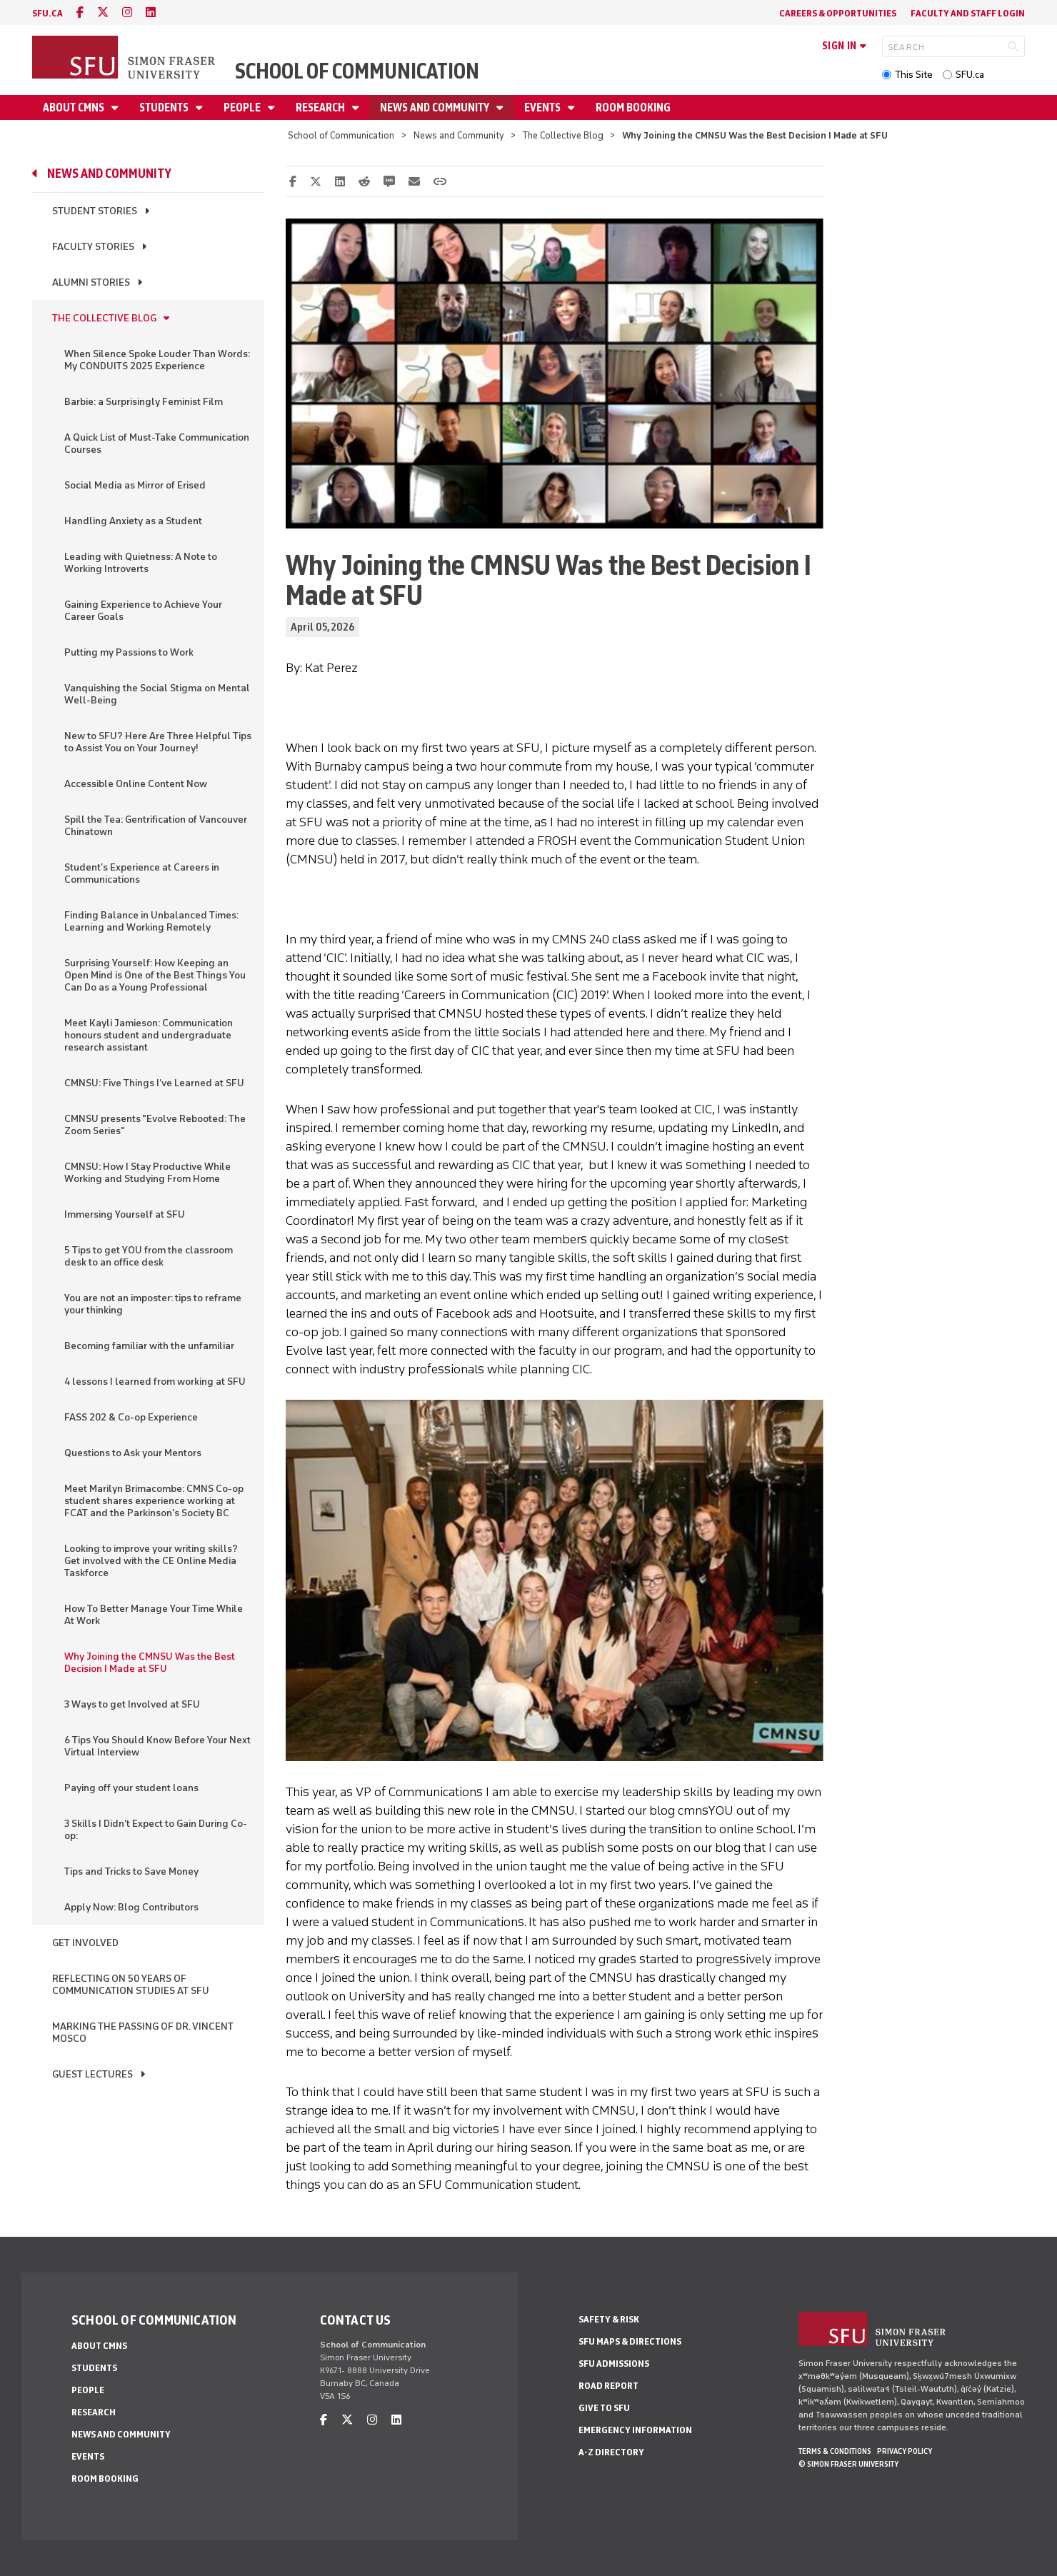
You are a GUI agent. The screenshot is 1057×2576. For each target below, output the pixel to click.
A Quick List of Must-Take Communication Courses (156, 443)
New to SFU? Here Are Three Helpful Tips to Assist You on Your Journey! (157, 742)
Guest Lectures (92, 2074)
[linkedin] (151, 12)
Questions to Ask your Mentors (132, 1453)
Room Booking (633, 107)
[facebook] (80, 12)
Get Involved (85, 1943)
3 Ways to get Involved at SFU (132, 1704)
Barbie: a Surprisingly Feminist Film (143, 402)
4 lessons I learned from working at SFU (155, 1381)
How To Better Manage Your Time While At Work (153, 1615)
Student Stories (94, 211)
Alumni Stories (91, 282)
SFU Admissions (613, 2363)
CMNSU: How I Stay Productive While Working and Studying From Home (147, 1173)
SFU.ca (970, 75)
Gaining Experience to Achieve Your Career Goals (143, 610)
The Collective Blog (563, 135)
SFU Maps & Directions (629, 2341)
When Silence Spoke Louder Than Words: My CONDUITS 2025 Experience (157, 360)
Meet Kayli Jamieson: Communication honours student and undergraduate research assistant (148, 1035)
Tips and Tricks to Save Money (131, 1871)
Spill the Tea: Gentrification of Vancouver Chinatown (155, 825)
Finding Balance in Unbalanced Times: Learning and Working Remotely (151, 921)
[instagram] (127, 12)
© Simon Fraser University (848, 2464)
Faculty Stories (93, 247)
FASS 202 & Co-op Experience (131, 1417)
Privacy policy (904, 2451)
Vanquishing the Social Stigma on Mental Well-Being (157, 694)
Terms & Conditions (834, 2451)
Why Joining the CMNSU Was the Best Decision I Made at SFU (149, 1662)
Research (321, 107)
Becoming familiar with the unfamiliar (149, 1346)
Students (165, 107)
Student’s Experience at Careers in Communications (141, 873)
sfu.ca (47, 13)
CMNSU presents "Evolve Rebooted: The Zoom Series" (155, 1125)
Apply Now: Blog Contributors (131, 1907)
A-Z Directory (611, 2452)
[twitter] (103, 12)
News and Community (435, 107)
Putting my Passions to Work (129, 652)
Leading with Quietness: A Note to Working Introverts (140, 563)
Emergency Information (635, 2430)
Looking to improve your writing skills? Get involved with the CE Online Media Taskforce (151, 1561)
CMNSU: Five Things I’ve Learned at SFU (154, 1083)
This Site (914, 75)
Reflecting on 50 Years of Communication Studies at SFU (130, 1985)
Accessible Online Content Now (135, 784)
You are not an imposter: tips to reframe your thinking (152, 1304)
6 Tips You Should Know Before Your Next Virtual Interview (157, 1746)
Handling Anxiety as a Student (133, 521)
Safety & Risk (608, 2319)
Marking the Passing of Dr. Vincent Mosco (143, 2032)
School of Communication (357, 71)
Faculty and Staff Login (968, 13)
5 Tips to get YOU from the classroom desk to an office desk (148, 1256)
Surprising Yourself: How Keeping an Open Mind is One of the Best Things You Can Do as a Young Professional (155, 975)
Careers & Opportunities (837, 13)
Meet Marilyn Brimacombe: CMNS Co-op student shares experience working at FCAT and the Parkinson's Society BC (154, 1501)
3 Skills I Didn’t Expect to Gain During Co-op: (155, 1830)
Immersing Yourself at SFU (124, 1214)
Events (543, 107)
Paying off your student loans (131, 1788)
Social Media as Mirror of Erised (135, 485)
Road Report (608, 2386)
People (243, 107)
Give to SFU (604, 2408)
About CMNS (74, 107)
